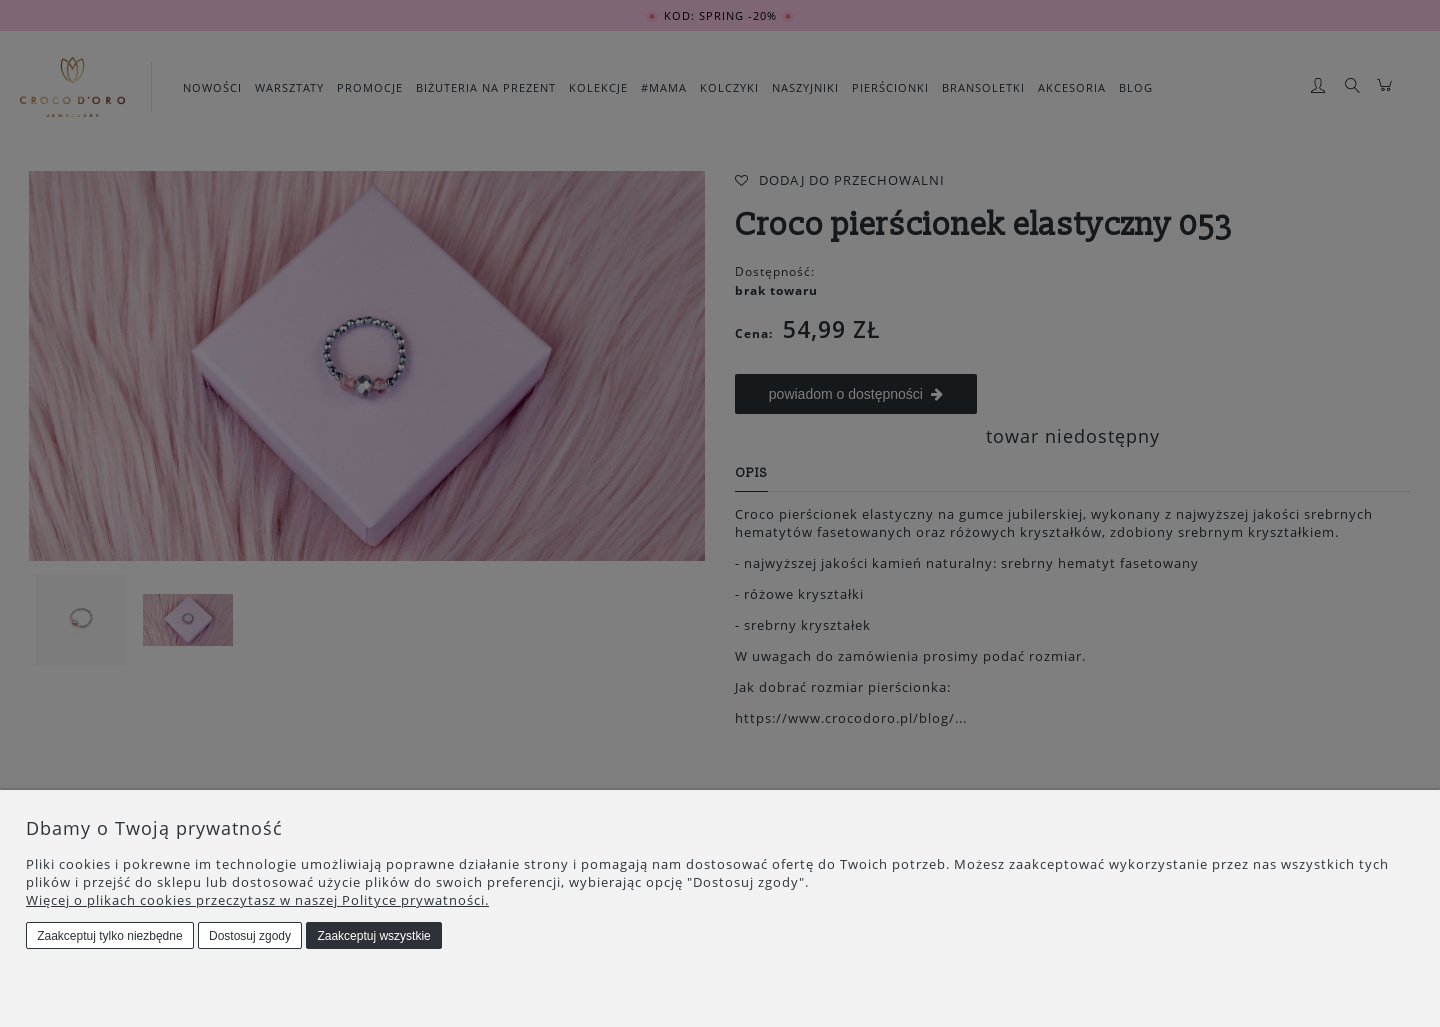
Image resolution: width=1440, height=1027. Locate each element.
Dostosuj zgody (250, 936)
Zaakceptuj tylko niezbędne (109, 936)
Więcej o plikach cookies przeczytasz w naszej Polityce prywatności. (257, 900)
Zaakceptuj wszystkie (373, 936)
